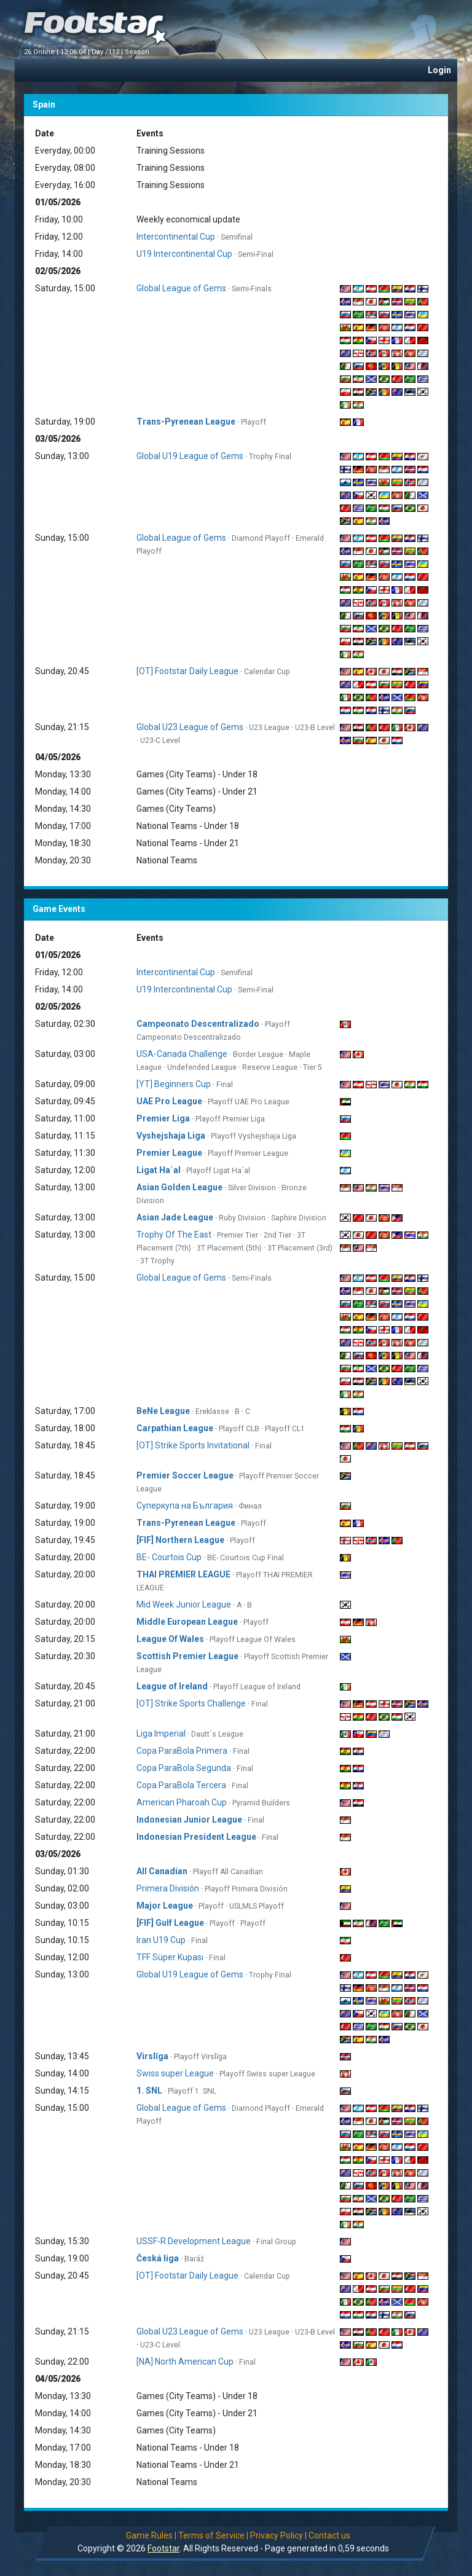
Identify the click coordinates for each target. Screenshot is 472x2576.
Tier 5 (312, 1067)
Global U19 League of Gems (189, 456)
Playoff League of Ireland (257, 1687)
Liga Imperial (161, 1733)
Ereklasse (212, 1411)
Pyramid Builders (261, 1803)
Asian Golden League (179, 1187)
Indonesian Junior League (189, 1819)
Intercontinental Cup (175, 237)
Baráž (194, 2259)
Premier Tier (237, 1235)
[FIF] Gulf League (170, 1923)
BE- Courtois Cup (169, 1557)
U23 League (269, 727)
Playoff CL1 (285, 1428)
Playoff (253, 422)
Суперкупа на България (184, 1505)
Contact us (329, 2535)
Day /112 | (108, 52)
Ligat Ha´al (158, 1170)
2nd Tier (277, 1235)
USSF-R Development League (193, 2241)
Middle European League (187, 1622)
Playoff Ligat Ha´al (218, 1170)
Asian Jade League (174, 1217)
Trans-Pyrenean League (185, 421)
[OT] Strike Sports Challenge (191, 1703)
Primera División (167, 1888)
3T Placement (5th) (229, 1248)
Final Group (276, 2241)
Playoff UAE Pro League (248, 1102)
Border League (258, 1054)
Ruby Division (242, 1218)
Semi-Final (255, 254)
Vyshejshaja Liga (170, 1136)
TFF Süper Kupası (169, 1957)
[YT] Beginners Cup (173, 1084)
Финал (250, 1506)
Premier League (169, 1153)
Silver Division (252, 1188)
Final (224, 1084)
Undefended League (202, 1067)
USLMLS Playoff (256, 1906)
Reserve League (269, 1067)
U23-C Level (160, 740)
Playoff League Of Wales (253, 1639)
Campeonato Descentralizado (197, 1024)
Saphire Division (298, 1218)
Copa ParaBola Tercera (181, 1785)
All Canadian (161, 1871)
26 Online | (42, 52)
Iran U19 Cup (161, 1940)
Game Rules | (151, 2535)
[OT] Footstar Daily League (187, 671)
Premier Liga (163, 1118)
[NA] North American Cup (185, 2361)
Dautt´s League (217, 1734)
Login (439, 70)
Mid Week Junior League (183, 1604)
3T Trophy (157, 1261)
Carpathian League (174, 1428)
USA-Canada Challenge (181, 1054)
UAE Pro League (170, 1101)
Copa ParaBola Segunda (183, 1768)
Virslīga (152, 2056)
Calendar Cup (267, 671)
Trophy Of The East (173, 1234)
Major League (164, 1905)
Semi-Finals (252, 289)
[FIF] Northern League (180, 1540)
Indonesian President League (196, 1837)
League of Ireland (172, 1686)
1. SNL (149, 2090)
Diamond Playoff (261, 538)
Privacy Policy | (278, 2535)
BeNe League (163, 1411)
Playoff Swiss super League (267, 2074)
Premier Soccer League (185, 1475)
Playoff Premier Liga (230, 1119)
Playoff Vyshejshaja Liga (253, 1136)
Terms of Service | (213, 2535)
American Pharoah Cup (181, 1802)
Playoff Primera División (246, 1889)
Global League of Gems (181, 288)
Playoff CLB (239, 1428)
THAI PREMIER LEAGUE (183, 1574)
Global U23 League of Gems (189, 727)
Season (138, 52)
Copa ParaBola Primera (181, 1751)
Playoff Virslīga (200, 2056)
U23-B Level (315, 727)
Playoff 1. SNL (192, 2091)
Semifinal (237, 237)
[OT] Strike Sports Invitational (193, 1445)
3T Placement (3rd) (299, 1248)
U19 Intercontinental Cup (184, 254)
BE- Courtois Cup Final (245, 1557)
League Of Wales (170, 1639)
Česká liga (157, 2258)
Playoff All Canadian (228, 1871)
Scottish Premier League (187, 1656)
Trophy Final (270, 456)
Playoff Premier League (248, 1153)
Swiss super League (175, 2073)
